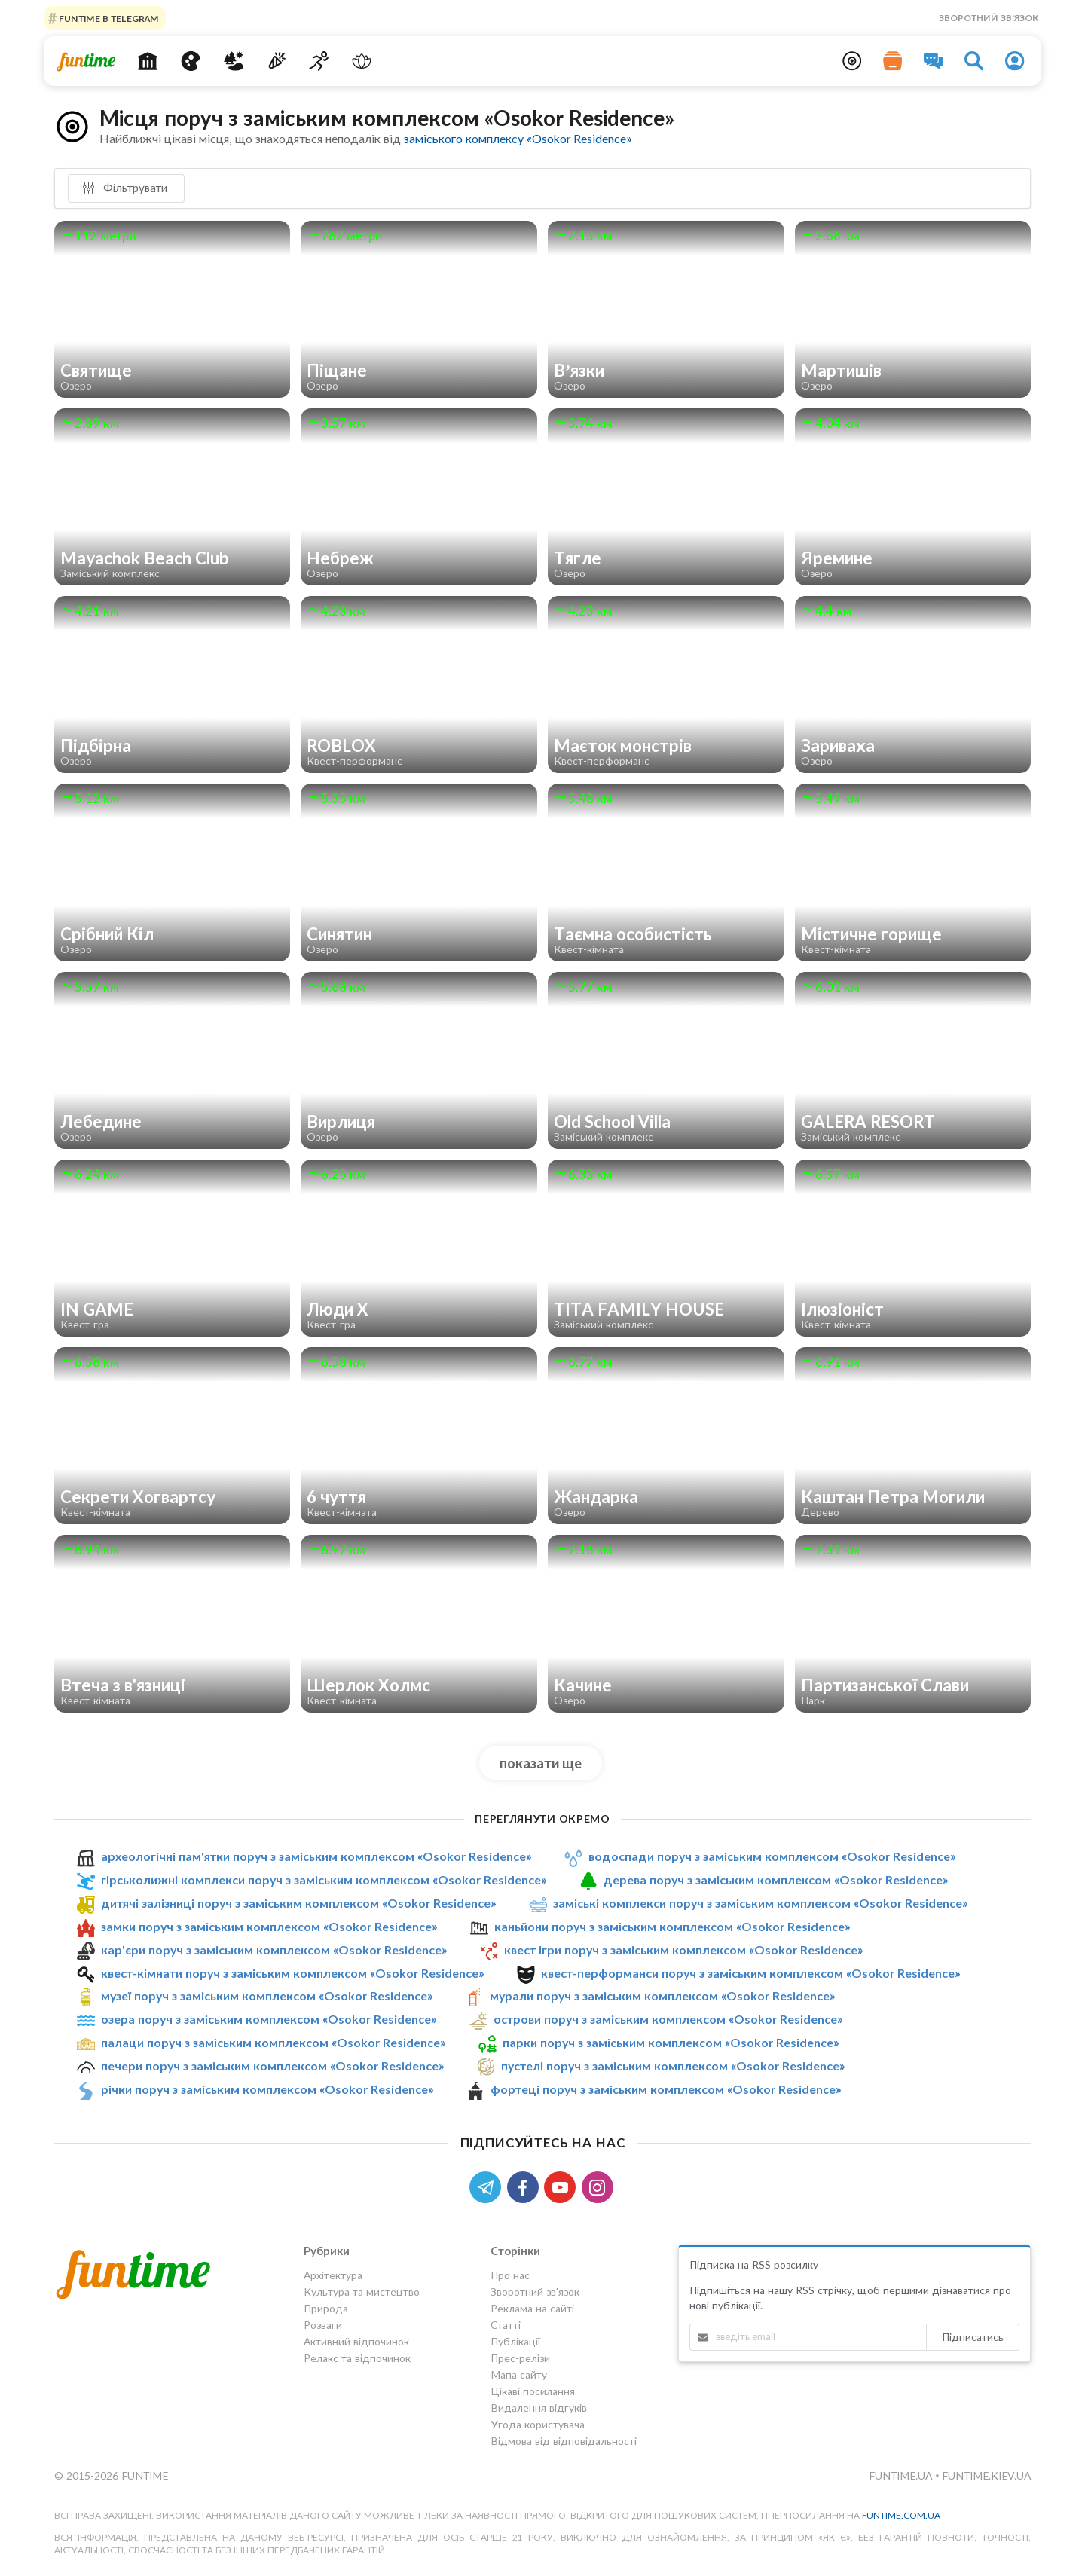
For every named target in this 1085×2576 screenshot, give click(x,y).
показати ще (541, 1763)
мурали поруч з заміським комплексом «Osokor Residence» (662, 1996)
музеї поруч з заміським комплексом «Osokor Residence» (266, 1996)
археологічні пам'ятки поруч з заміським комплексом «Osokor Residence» (316, 1856)
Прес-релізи (520, 2357)
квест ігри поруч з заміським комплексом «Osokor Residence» (683, 1949)
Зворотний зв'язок (988, 17)
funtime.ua (902, 2475)
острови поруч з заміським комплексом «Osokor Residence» (668, 2019)
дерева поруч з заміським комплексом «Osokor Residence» (776, 1879)
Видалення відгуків (539, 2407)
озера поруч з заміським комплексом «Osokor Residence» (268, 2019)
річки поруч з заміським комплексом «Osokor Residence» (267, 2089)
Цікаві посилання (533, 2391)
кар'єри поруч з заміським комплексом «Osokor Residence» (274, 1949)
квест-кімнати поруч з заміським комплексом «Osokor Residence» (292, 1973)
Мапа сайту (519, 2374)
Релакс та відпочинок (357, 2357)
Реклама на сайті (532, 2308)
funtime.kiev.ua (986, 2475)
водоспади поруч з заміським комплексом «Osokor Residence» (771, 1856)
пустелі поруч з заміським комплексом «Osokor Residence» (673, 2065)
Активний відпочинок (356, 2341)
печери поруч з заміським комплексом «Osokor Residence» (272, 2065)
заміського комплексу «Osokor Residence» (517, 138)
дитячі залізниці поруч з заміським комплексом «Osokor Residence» (298, 1903)
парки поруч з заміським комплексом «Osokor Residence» (671, 2042)
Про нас (510, 2275)
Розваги (323, 2324)
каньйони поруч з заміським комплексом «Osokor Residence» (672, 1926)
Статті (506, 2324)
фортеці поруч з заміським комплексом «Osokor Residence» (666, 2089)
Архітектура (333, 2275)
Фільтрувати (124, 187)
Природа (326, 2308)
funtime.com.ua (901, 2515)
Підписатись (973, 2336)
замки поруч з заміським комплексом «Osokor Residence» (269, 1926)
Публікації (515, 2341)
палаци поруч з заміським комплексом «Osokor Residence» (273, 2042)
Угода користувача (538, 2424)
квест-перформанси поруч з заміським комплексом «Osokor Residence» (750, 1973)
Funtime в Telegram (108, 17)
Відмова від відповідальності (564, 2440)
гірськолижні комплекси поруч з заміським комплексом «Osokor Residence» (323, 1879)
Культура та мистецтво (362, 2291)
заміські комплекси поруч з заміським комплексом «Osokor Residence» (760, 1903)
